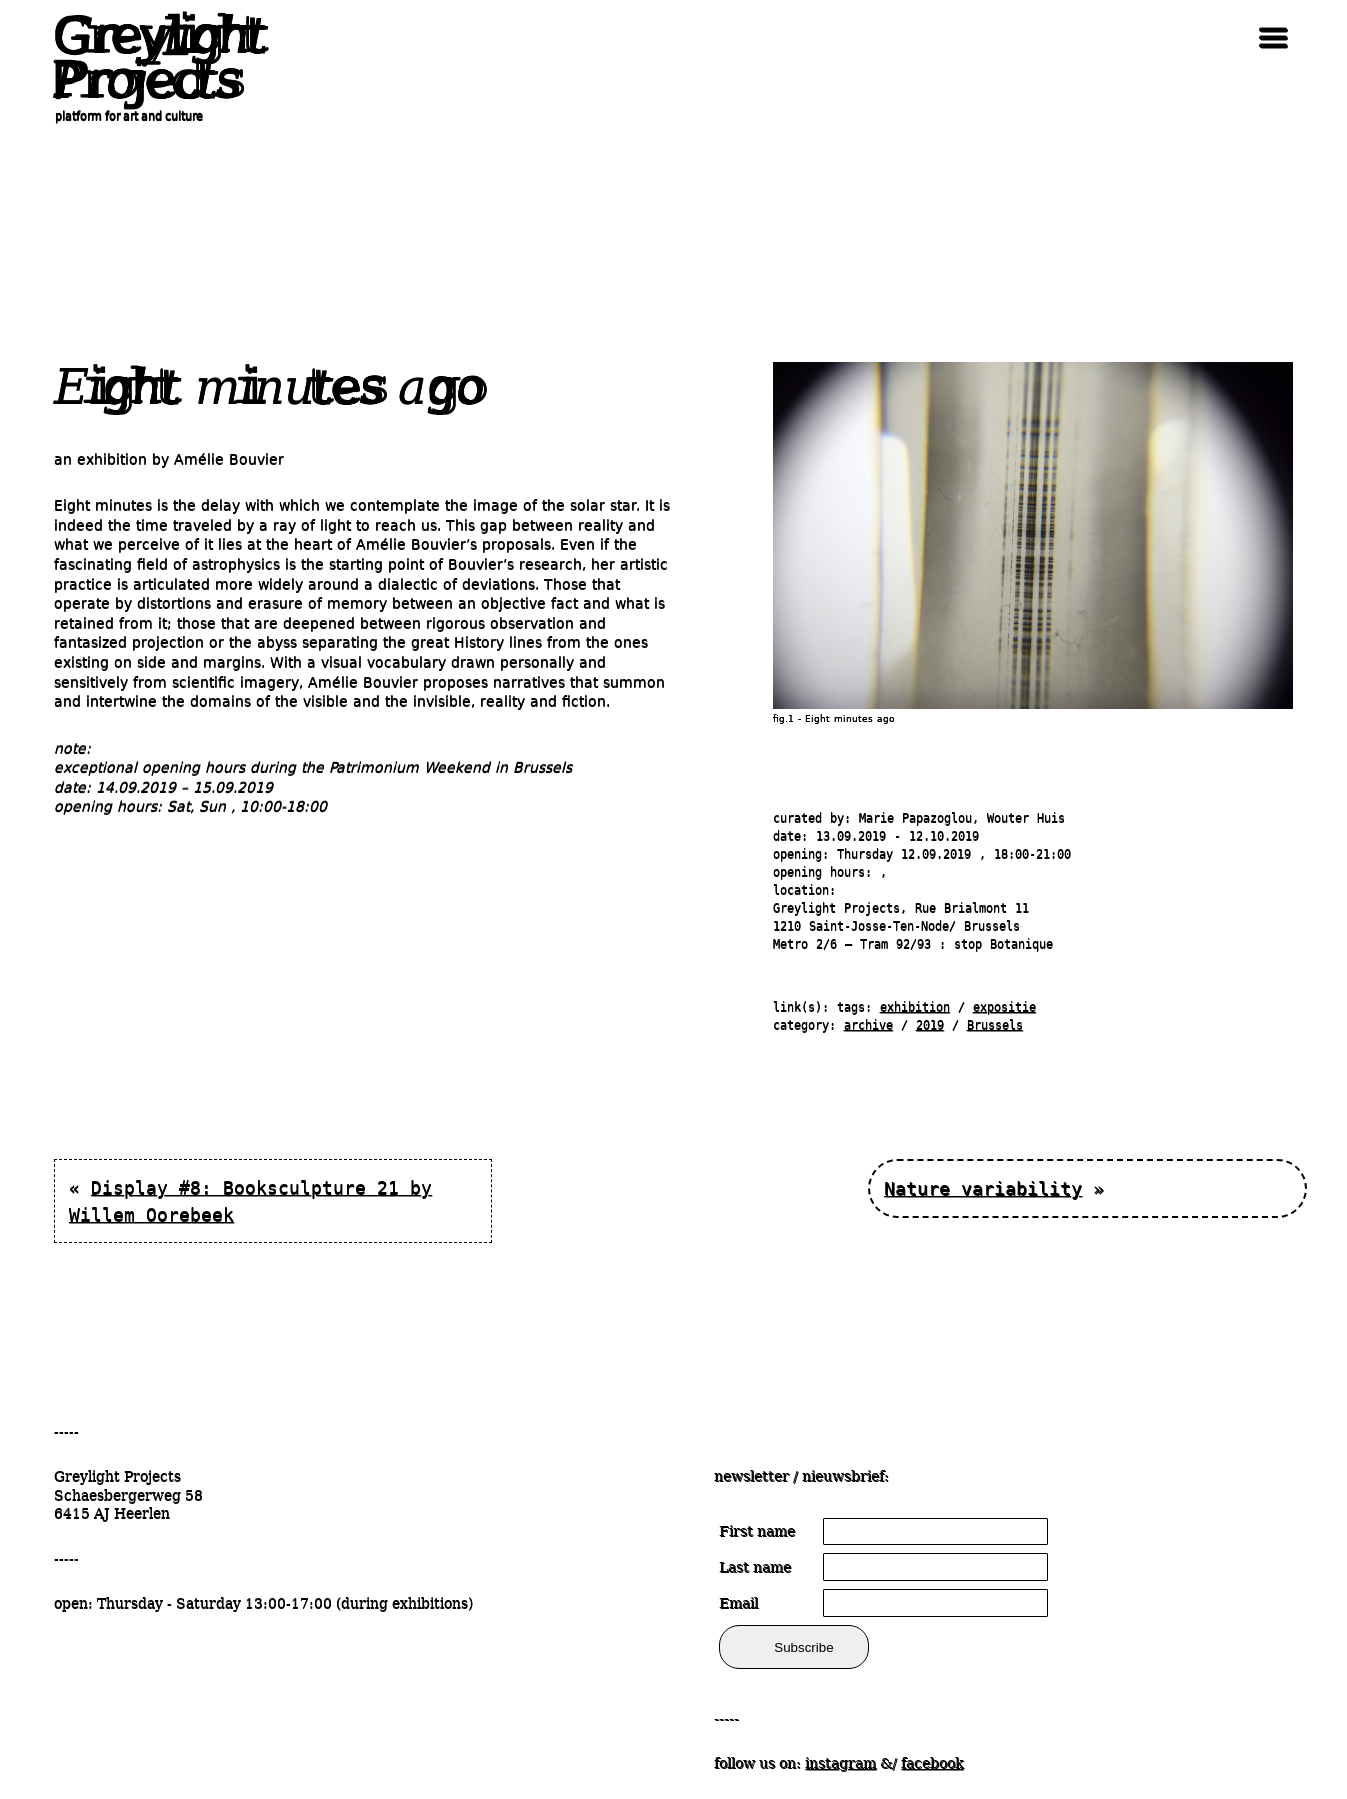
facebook (932, 1763)
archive (868, 1025)
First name (757, 1531)
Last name (755, 1567)
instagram (840, 1763)
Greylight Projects (154, 58)
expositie (1004, 1007)
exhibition (915, 1007)
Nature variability (983, 1188)
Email (738, 1603)
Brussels (995, 1025)
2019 (930, 1025)
